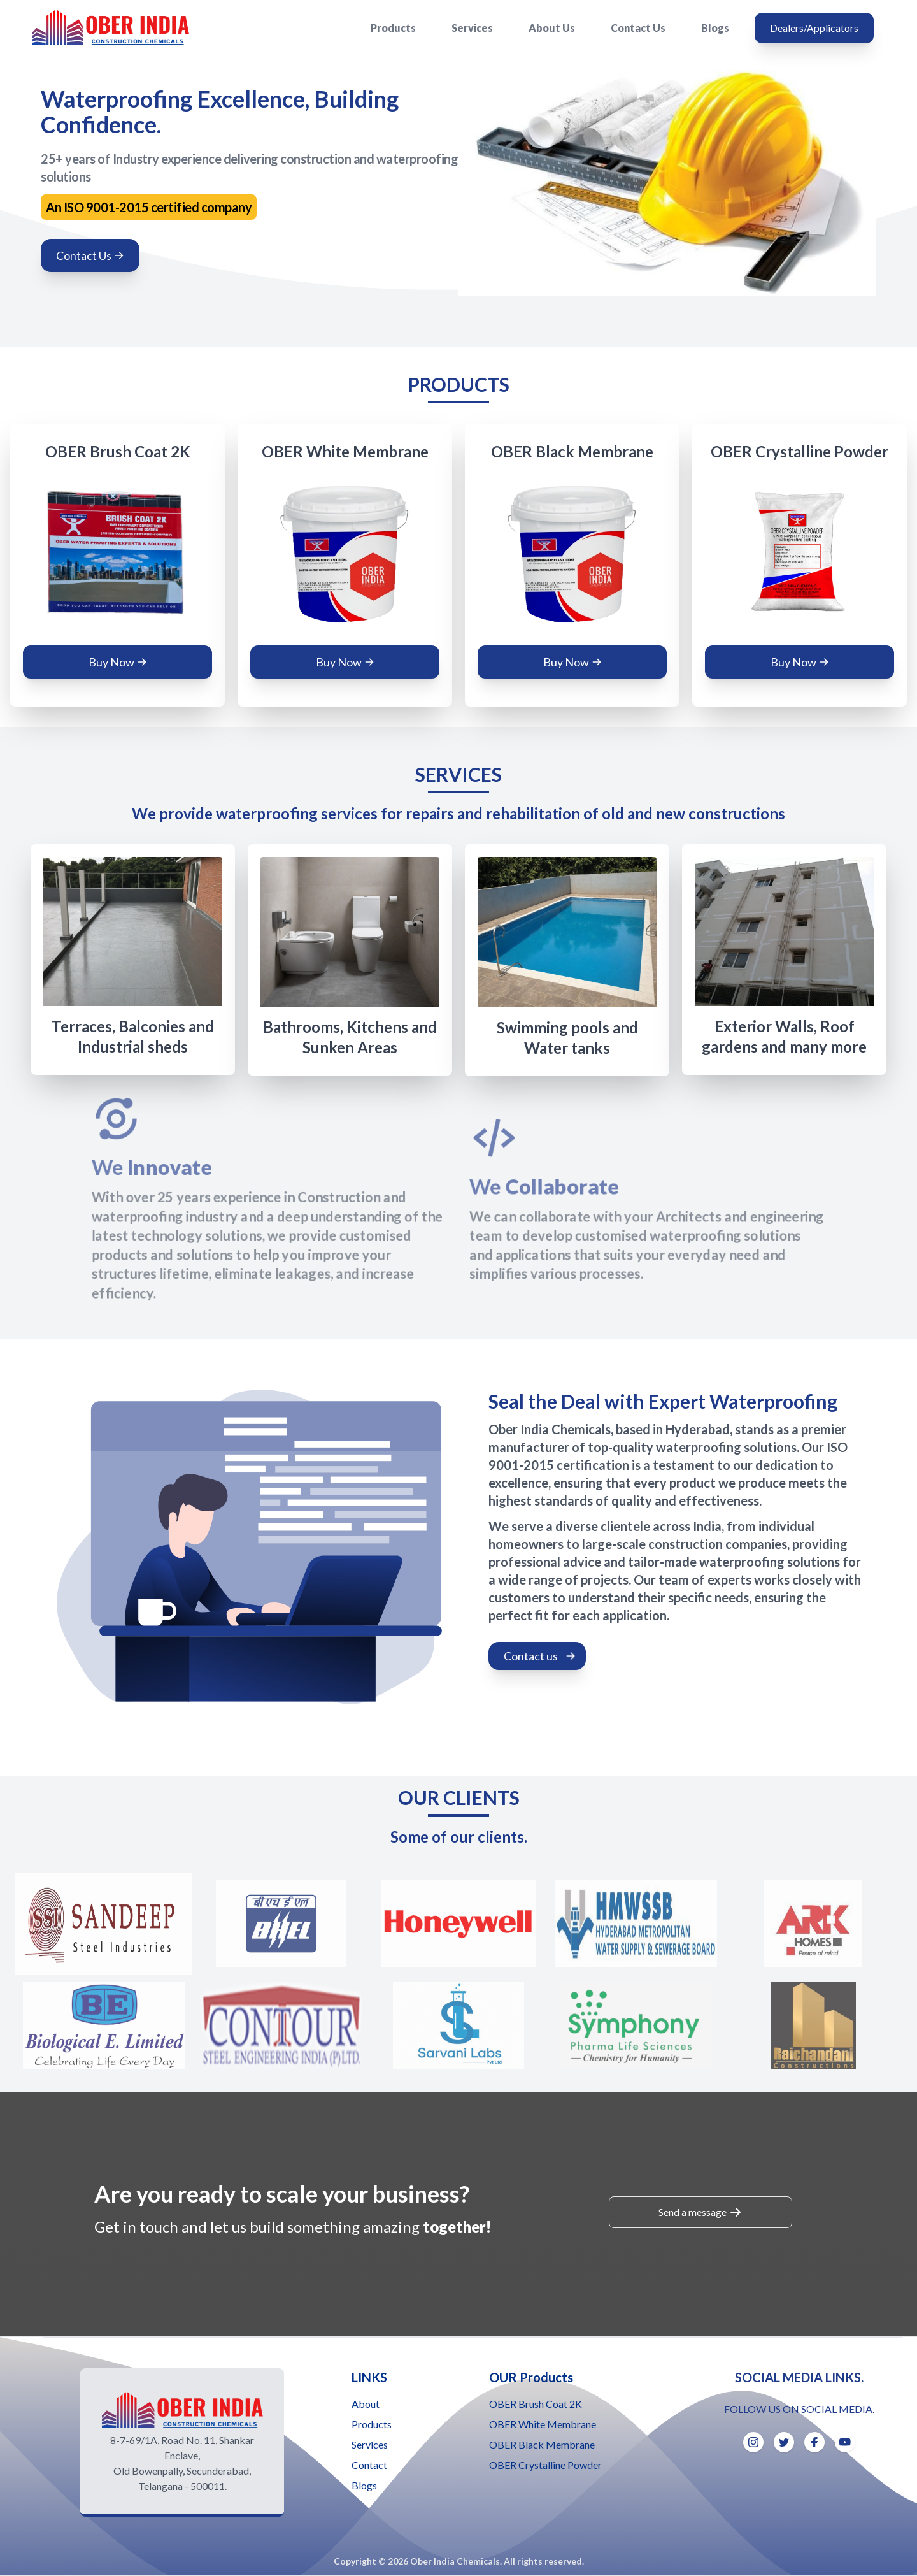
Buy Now (118, 662)
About (366, 2404)
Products (393, 28)
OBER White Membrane (542, 2424)
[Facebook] (814, 2442)
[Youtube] (845, 2442)
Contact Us (638, 28)
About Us (552, 28)
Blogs (715, 28)
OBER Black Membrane (542, 2444)
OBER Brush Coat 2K (535, 2404)
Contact (369, 2465)
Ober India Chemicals (455, 2561)
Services (472, 28)
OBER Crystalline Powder (545, 2465)
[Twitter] (784, 2442)
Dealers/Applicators (814, 28)
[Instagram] (753, 2442)
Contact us (540, 1656)
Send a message (700, 2212)
